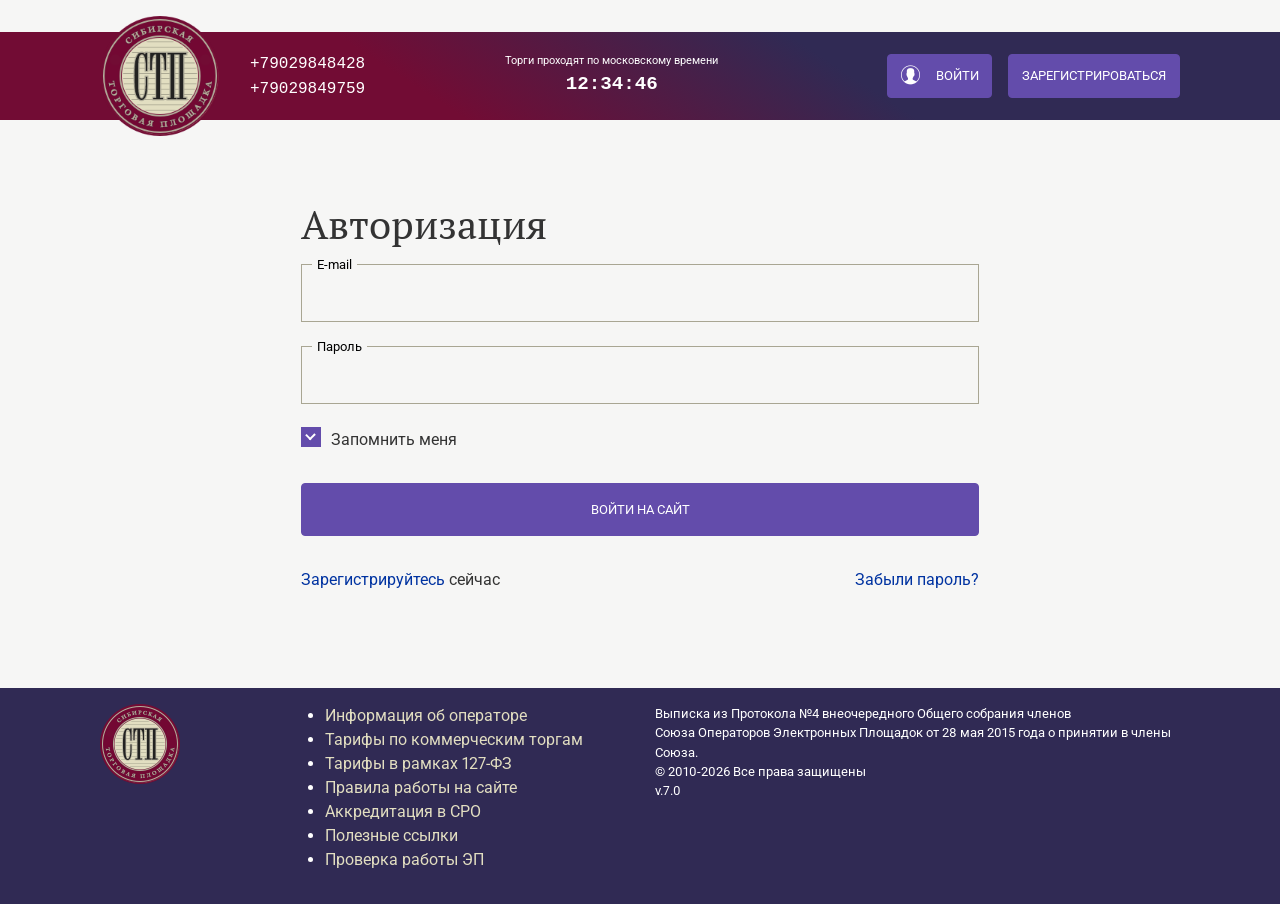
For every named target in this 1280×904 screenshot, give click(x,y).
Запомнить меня (385, 438)
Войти (940, 76)
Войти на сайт (640, 509)
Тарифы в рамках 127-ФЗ (418, 763)
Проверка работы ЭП (404, 859)
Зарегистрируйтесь (373, 579)
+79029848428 (307, 63)
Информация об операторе (426, 715)
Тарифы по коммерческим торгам (454, 739)
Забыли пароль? (917, 579)
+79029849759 (307, 88)
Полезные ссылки (391, 835)
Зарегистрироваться (1094, 75)
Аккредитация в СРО (403, 811)
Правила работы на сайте (421, 787)
